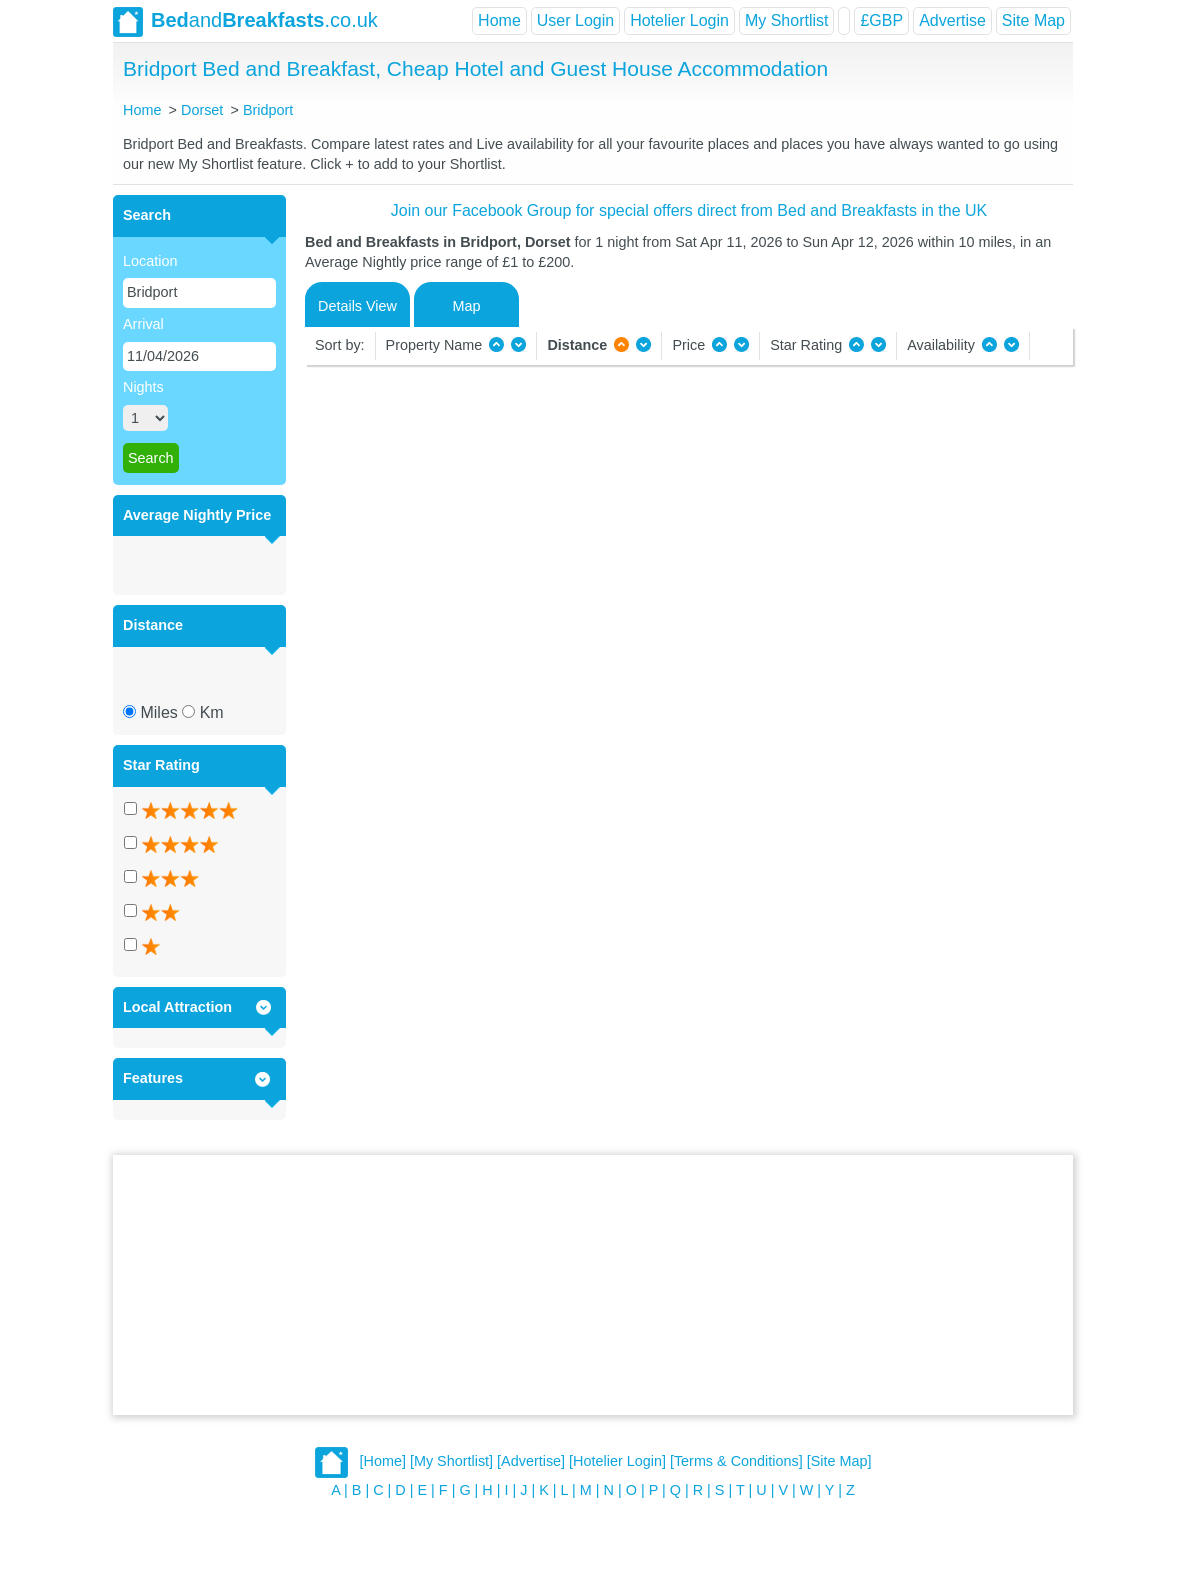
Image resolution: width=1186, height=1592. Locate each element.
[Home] (383, 1462)
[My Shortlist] (451, 1462)
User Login (575, 20)
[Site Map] (839, 1462)
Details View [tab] (357, 306)
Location (150, 261)
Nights (143, 387)
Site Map (1033, 20)
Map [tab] (467, 306)
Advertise (952, 20)
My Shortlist (787, 20)
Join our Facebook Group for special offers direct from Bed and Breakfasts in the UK (689, 210)
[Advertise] (531, 1462)
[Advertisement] (593, 1285)
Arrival (143, 324)
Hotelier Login (679, 20)
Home (499, 20)
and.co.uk (245, 22)
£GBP (881, 20)
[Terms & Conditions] (736, 1462)
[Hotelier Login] (617, 1462)
